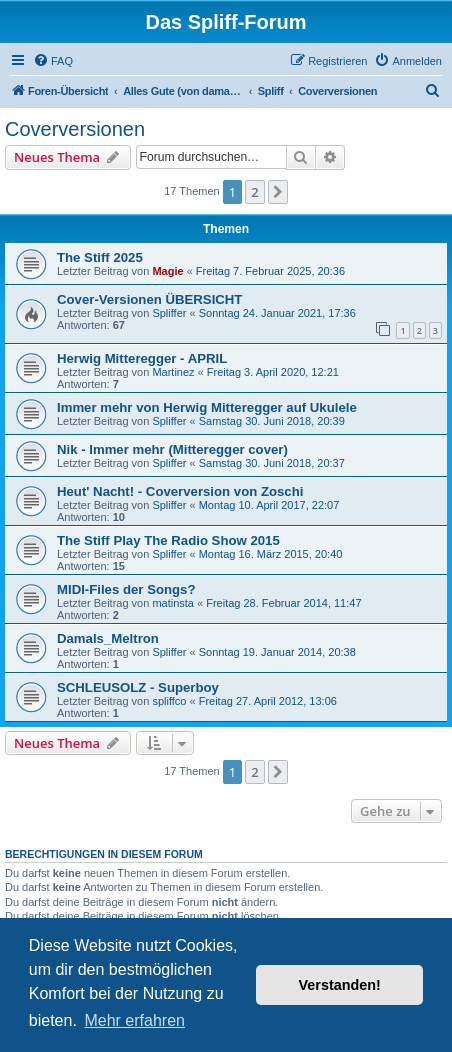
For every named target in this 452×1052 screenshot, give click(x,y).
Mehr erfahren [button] (134, 1020)
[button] (278, 192)
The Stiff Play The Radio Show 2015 (168, 540)
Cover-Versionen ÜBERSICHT (149, 299)
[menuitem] (53, 61)
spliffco (169, 701)
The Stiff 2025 (100, 257)
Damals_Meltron (108, 638)
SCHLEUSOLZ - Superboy (138, 687)
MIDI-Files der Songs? (126, 589)
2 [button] (254, 192)
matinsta (173, 603)
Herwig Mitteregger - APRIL (142, 358)
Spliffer (169, 313)
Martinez (173, 372)
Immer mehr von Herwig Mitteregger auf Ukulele (207, 407)
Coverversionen (75, 129)
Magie (167, 271)
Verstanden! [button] (340, 985)
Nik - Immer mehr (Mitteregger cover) (172, 449)
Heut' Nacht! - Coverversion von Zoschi (180, 491)
